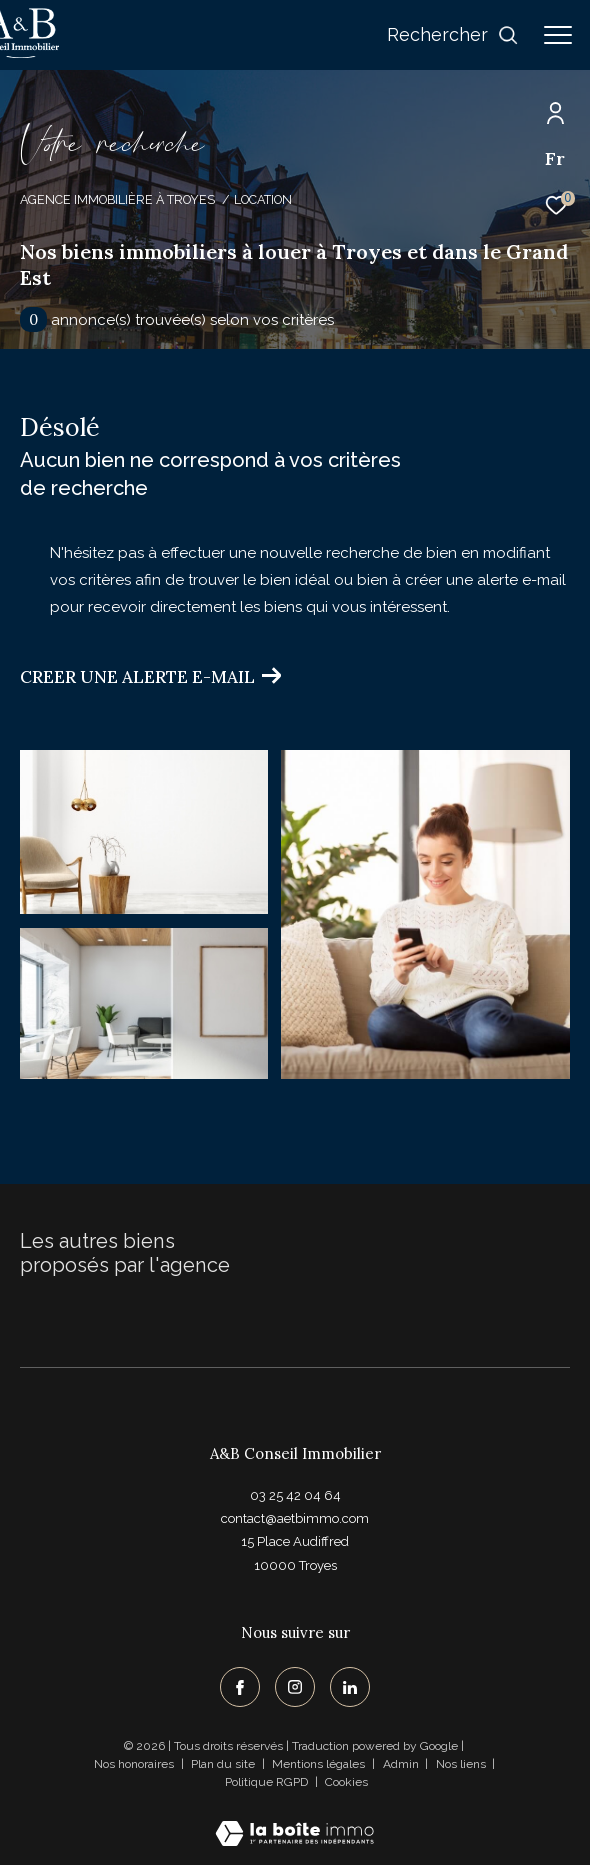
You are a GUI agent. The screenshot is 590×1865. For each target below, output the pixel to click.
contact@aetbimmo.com (295, 1518)
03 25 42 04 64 (295, 1495)
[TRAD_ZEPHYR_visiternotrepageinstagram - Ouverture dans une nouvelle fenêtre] (295, 1687)
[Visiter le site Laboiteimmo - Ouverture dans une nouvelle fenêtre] (294, 1820)
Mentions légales (320, 1764)
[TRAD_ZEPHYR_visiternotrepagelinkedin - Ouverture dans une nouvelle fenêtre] (350, 1687)
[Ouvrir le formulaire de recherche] (453, 35)
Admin (402, 1764)
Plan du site (224, 1764)
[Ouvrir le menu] (558, 35)
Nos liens (462, 1764)
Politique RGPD (266, 1782)
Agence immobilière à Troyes (117, 199)
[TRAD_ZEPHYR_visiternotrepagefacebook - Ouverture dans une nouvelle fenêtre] (240, 1687)
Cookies (346, 1782)
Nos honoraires (134, 1764)
